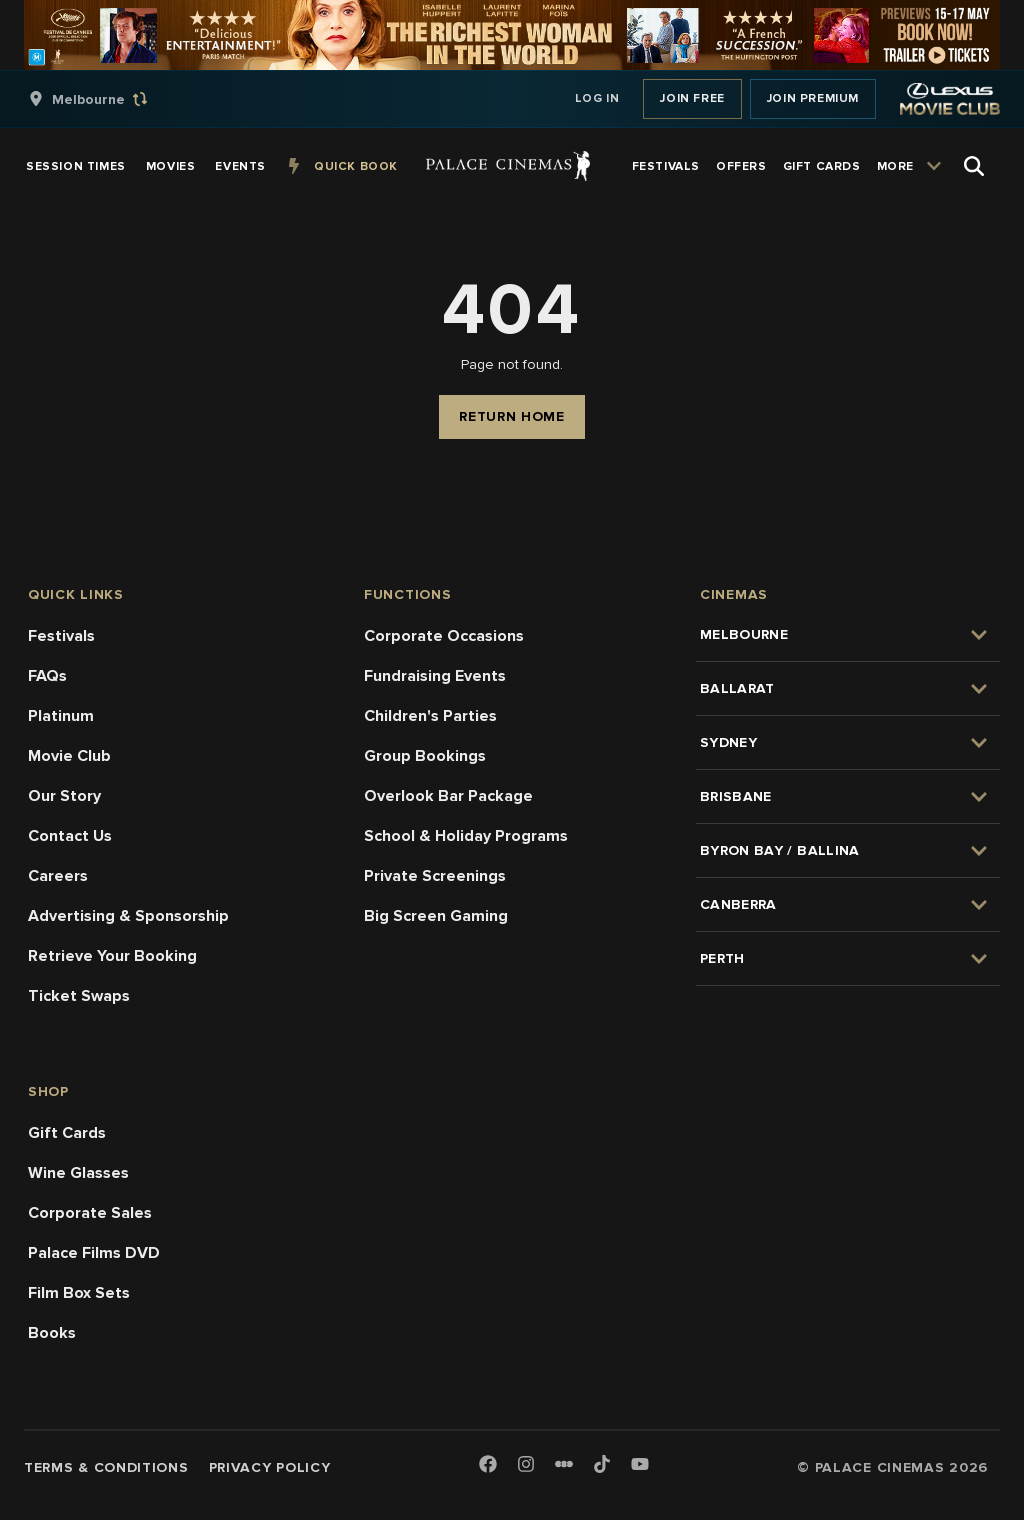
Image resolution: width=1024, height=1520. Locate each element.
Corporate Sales (90, 1213)
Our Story (64, 796)
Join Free (692, 98)
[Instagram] (526, 1465)
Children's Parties (430, 716)
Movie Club (69, 756)
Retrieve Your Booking (112, 956)
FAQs (47, 676)
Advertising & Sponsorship (128, 916)
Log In (597, 98)
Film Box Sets (79, 1293)
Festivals (61, 636)
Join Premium (813, 98)
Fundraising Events (435, 676)
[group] (109, 99)
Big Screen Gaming (436, 916)
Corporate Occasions (444, 636)
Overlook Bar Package (448, 796)
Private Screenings (435, 876)
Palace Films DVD (94, 1253)
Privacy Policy (270, 1467)
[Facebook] (488, 1465)
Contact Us (70, 836)
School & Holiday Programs (466, 836)
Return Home (512, 416)
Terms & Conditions (106, 1467)
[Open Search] (974, 166)
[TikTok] (602, 1464)
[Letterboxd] (564, 1464)
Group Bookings (425, 756)
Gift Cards (67, 1133)
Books (52, 1333)
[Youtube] (640, 1465)
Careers (58, 876)
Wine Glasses (78, 1173)
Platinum (61, 716)
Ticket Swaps (79, 996)
